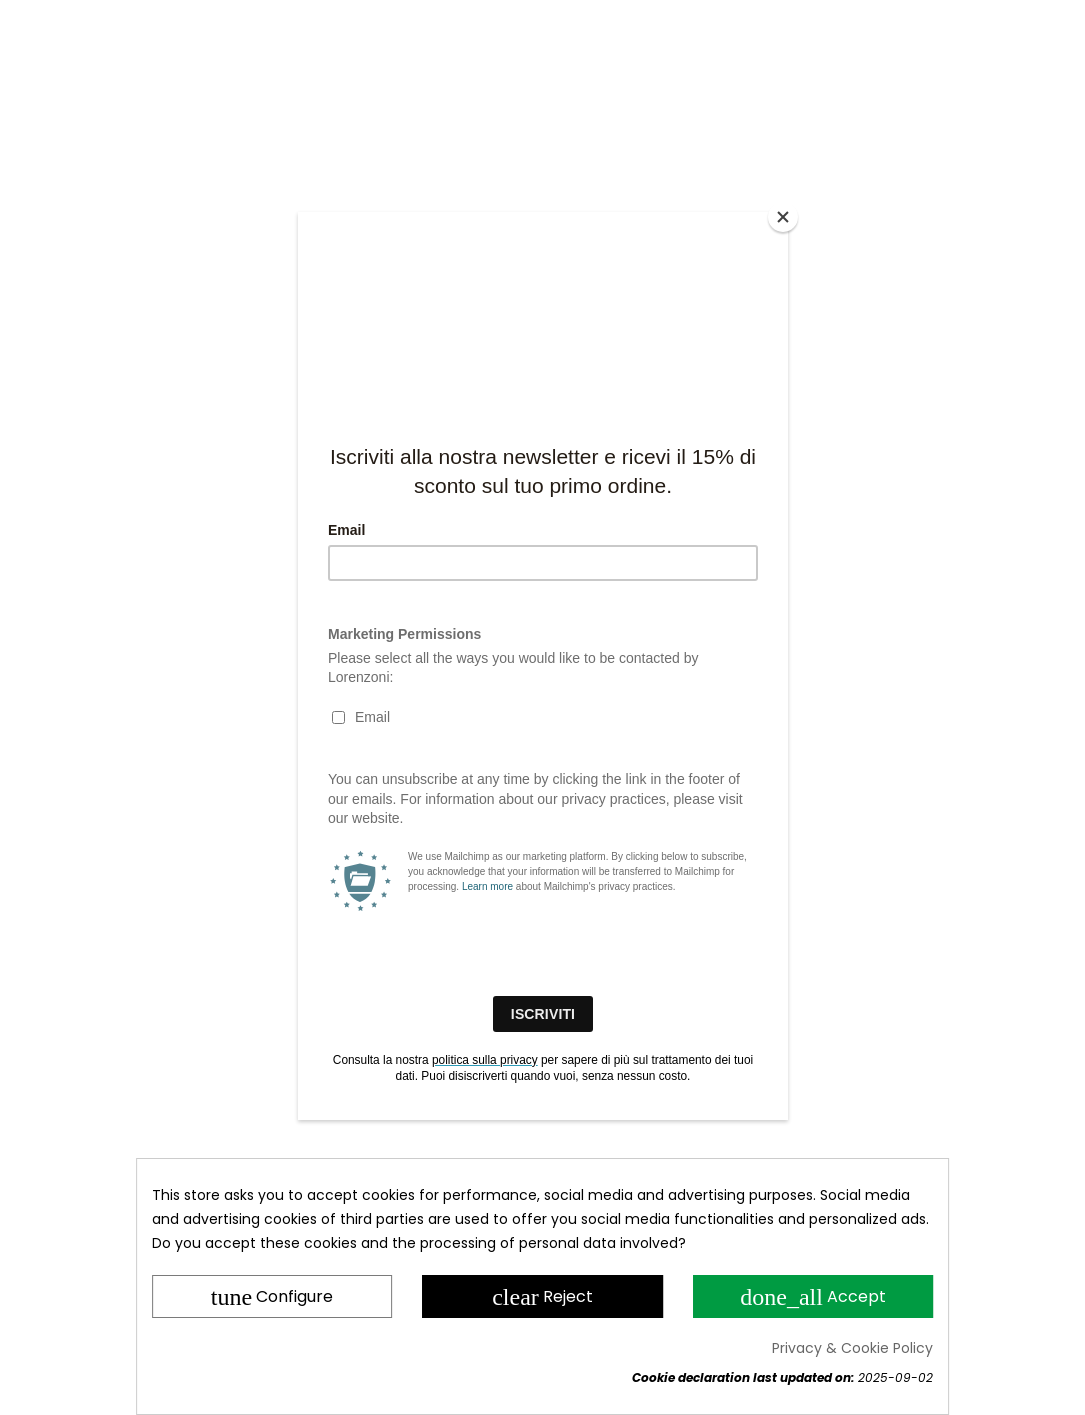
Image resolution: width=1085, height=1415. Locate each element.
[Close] (783, 217)
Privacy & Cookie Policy (852, 1348)
